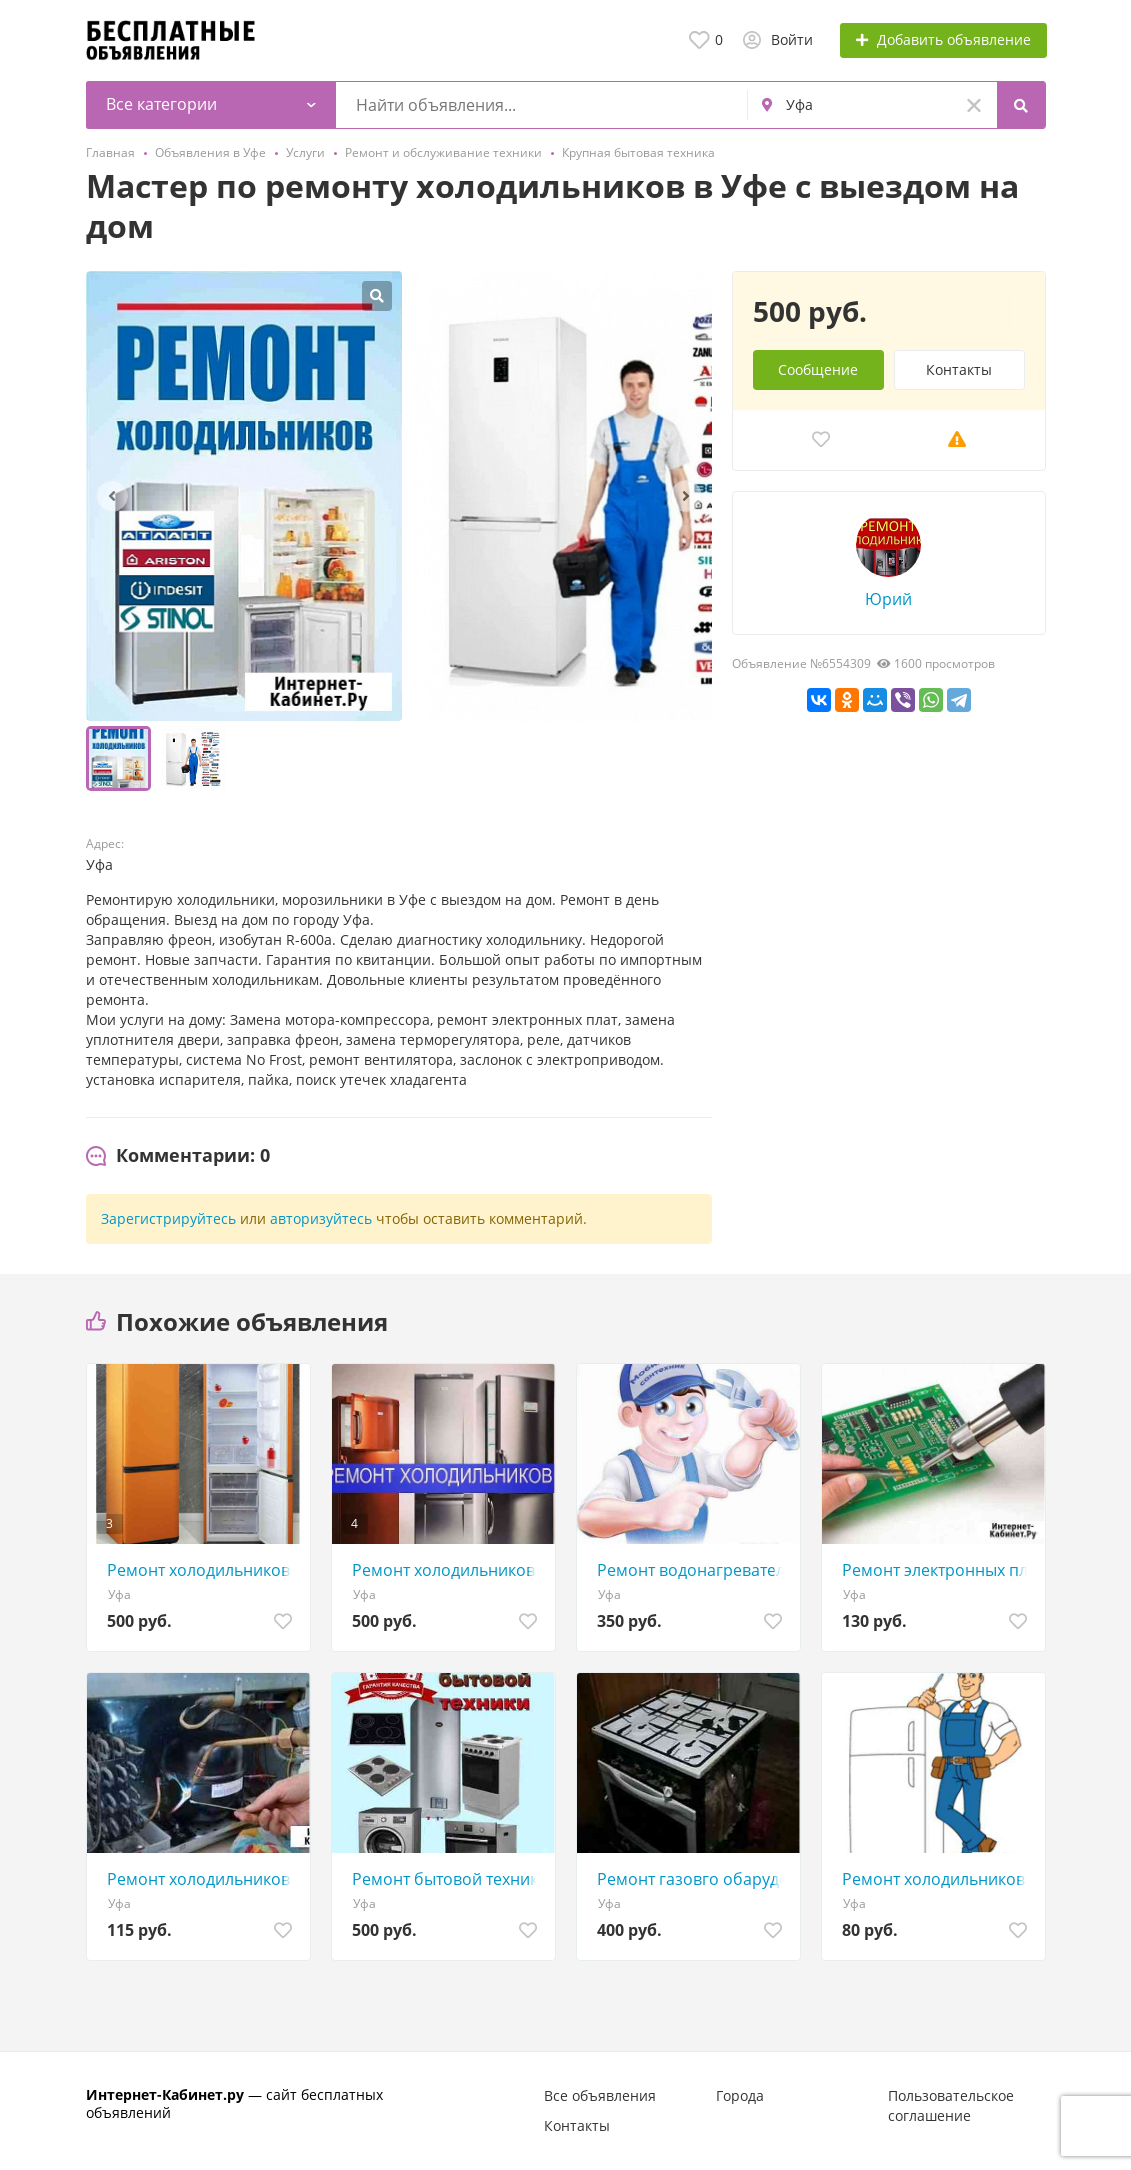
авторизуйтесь (321, 1218)
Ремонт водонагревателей (693, 1570)
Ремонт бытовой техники (448, 1879)
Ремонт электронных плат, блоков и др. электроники (938, 1570)
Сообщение (818, 369)
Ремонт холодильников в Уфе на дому (203, 1570)
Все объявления (600, 2095)
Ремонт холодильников (198, 1879)
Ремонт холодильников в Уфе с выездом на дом (448, 1570)
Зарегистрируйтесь (168, 1218)
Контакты (959, 369)
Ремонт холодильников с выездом (938, 1879)
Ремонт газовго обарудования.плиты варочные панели (693, 1879)
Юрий (888, 599)
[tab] (178, 1156)
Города (740, 2095)
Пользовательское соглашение (951, 2105)
